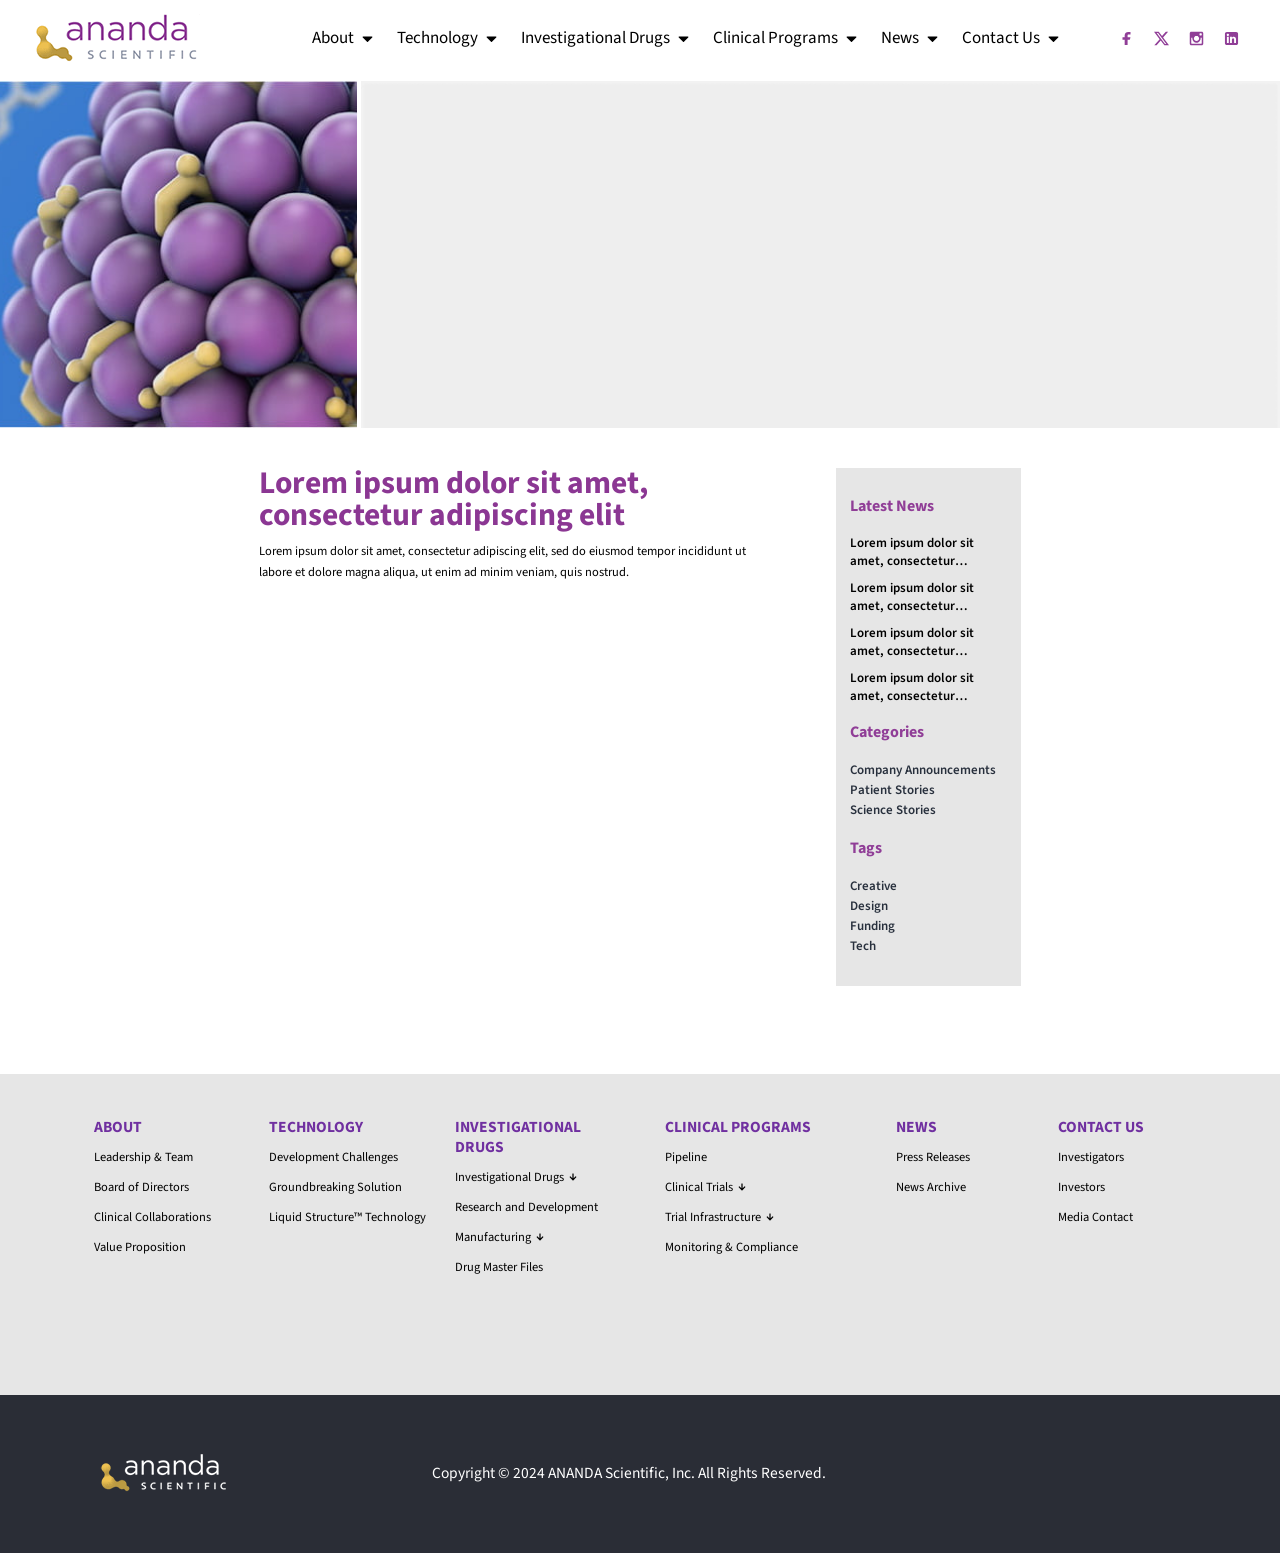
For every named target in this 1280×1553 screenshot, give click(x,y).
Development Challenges (333, 1157)
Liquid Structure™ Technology (347, 1217)
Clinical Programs (786, 38)
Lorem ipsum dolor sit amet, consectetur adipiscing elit (912, 551)
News (911, 38)
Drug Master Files (499, 1267)
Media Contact (1095, 1217)
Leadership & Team (143, 1157)
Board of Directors (141, 1187)
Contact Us (1012, 38)
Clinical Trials (705, 1187)
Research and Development (526, 1207)
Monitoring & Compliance (731, 1247)
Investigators (1091, 1157)
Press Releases (933, 1157)
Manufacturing (499, 1237)
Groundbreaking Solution (335, 1187)
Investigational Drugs (606, 38)
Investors (1081, 1187)
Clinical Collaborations (152, 1217)
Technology (448, 38)
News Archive (931, 1187)
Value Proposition (140, 1247)
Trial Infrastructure (719, 1217)
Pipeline (686, 1157)
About (344, 38)
